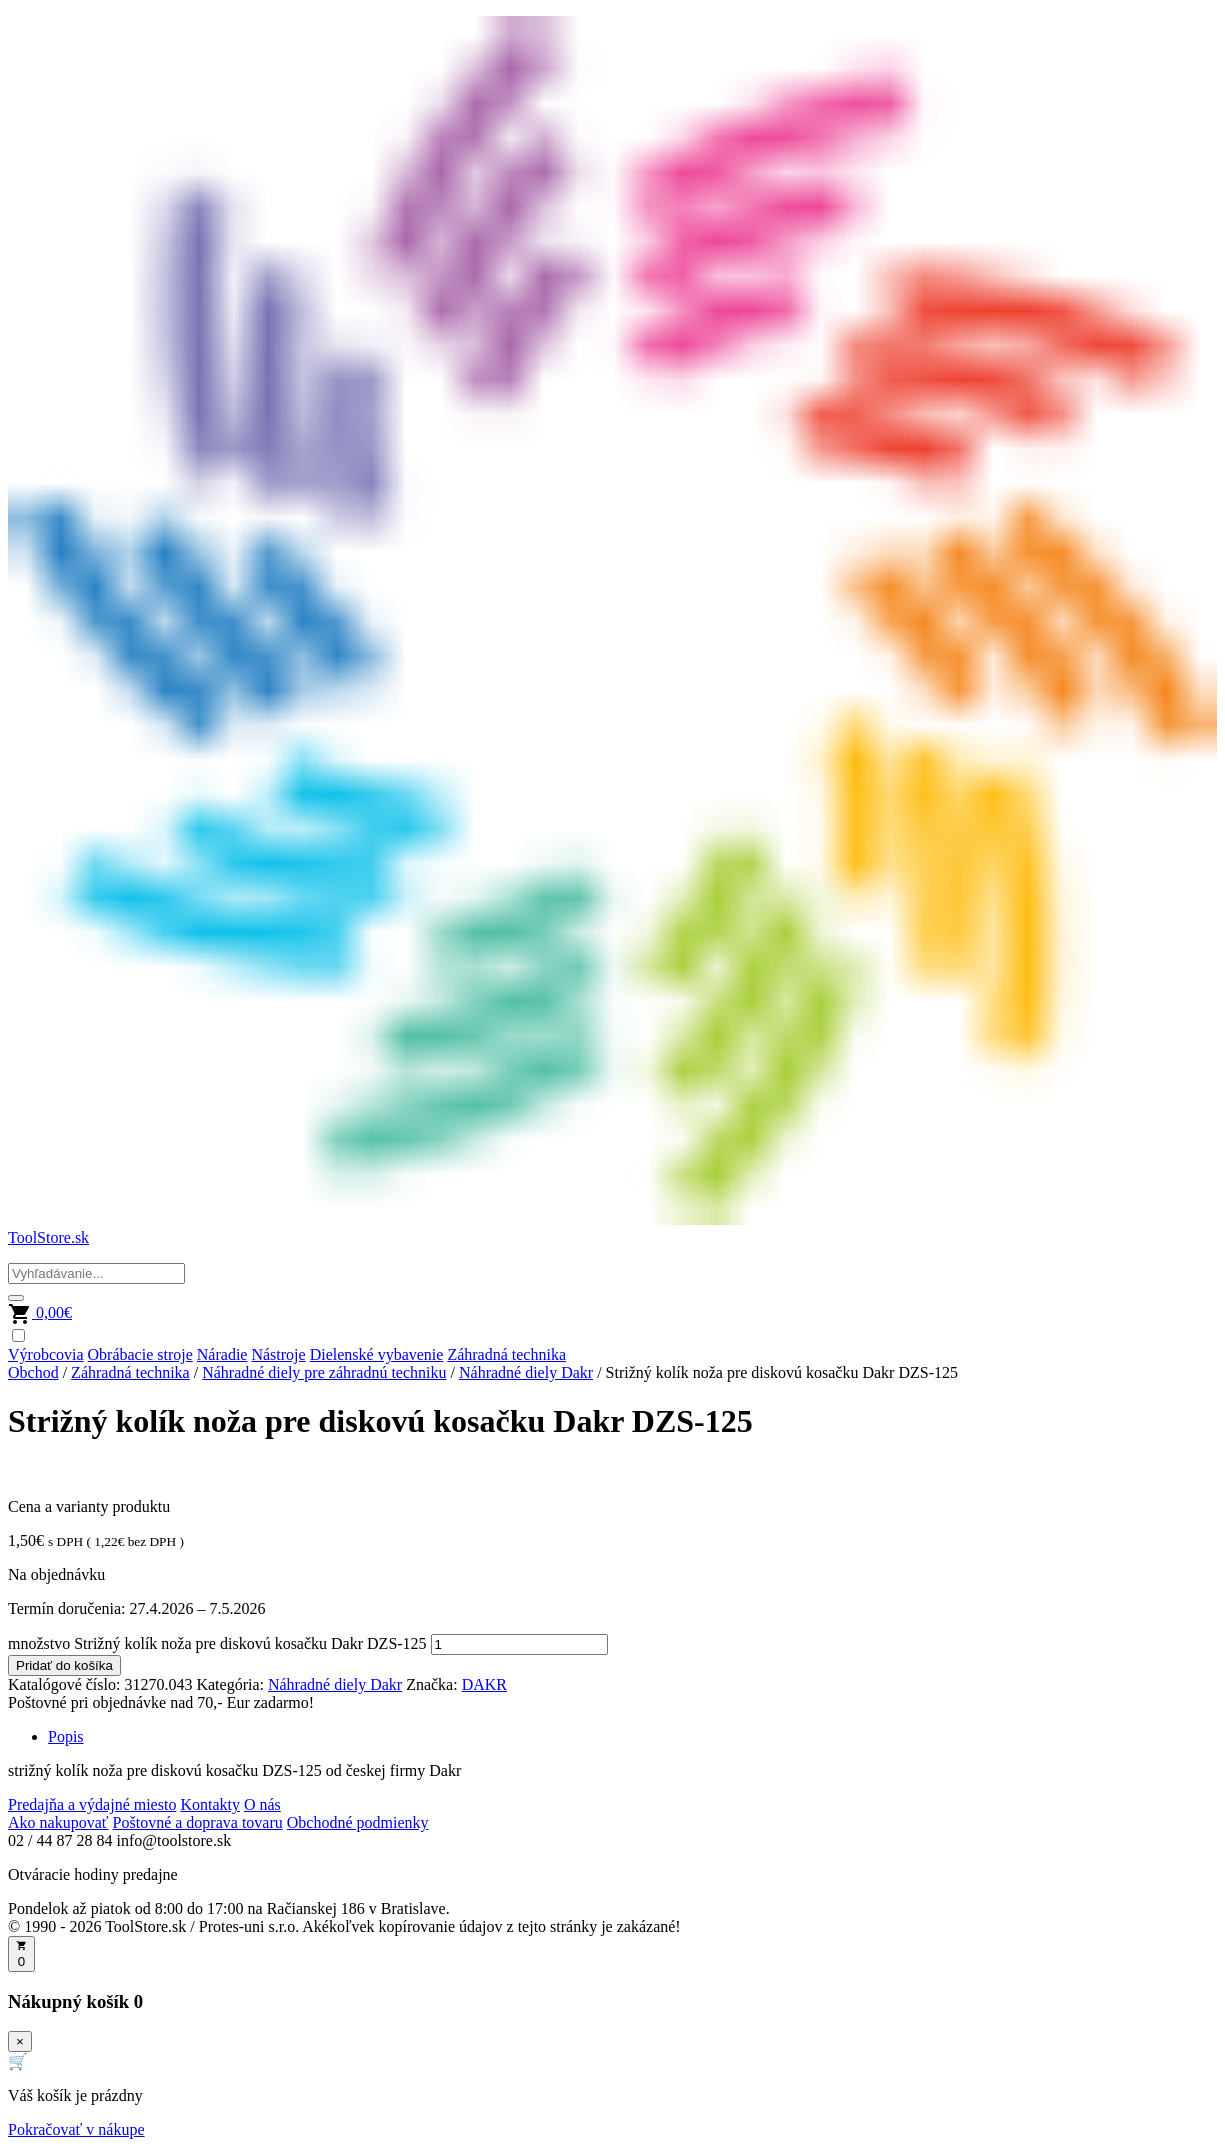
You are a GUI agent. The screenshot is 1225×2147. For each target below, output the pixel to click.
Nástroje (278, 1354)
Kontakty (210, 1804)
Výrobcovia (46, 1354)
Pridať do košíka (64, 1665)
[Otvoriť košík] (21, 1954)
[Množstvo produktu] (519, 1644)
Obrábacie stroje (140, 1354)
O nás (262, 1804)
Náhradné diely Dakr (526, 1372)
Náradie (222, 1354)
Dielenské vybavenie (377, 1354)
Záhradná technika (506, 1354)
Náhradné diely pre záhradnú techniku (324, 1372)
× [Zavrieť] (20, 2041)
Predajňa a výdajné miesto (92, 1804)
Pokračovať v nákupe (76, 2129)
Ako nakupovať (58, 1822)
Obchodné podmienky (358, 1822)
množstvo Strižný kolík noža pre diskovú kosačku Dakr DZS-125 (217, 1643)
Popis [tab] (66, 1736)
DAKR (484, 1684)
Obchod (33, 1372)
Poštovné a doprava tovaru (198, 1822)
